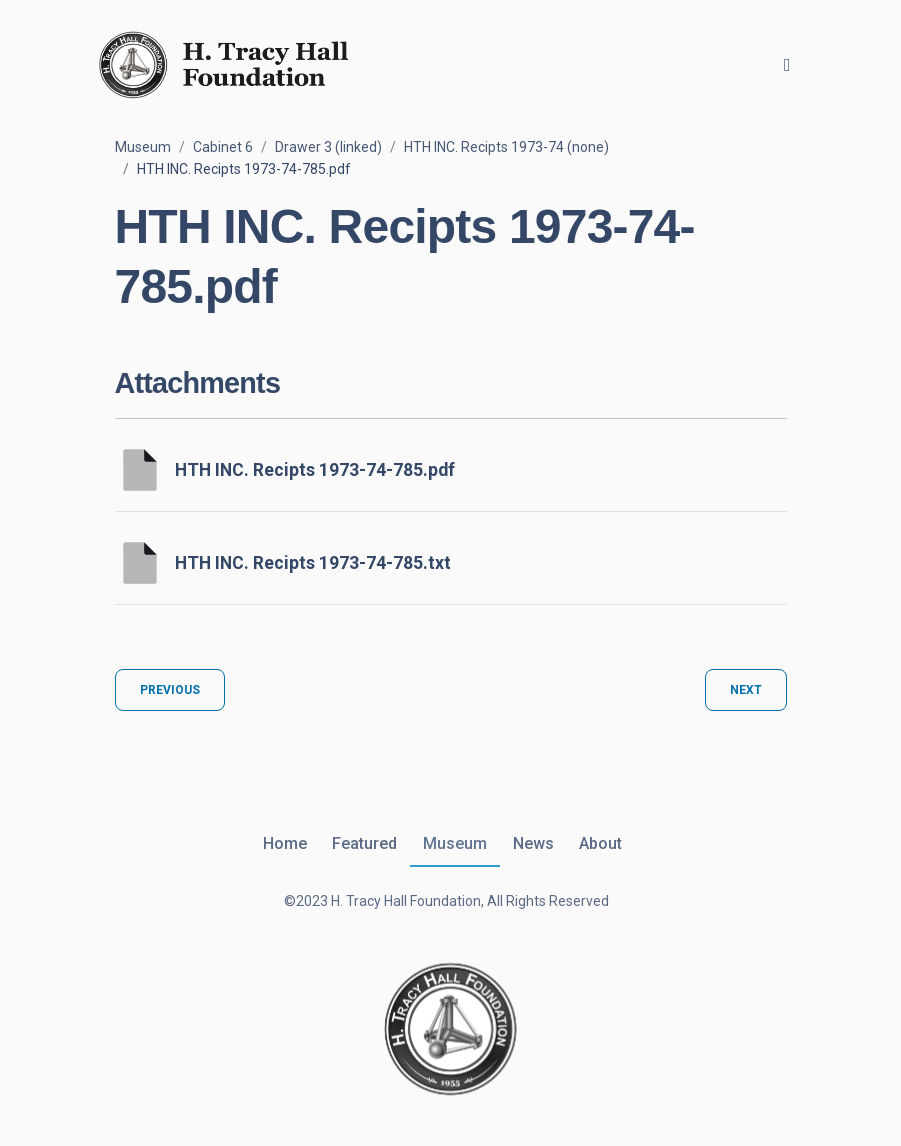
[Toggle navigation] (787, 65)
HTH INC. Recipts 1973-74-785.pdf (315, 470)
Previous (170, 690)
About (600, 843)
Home (285, 843)
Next (746, 690)
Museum (143, 147)
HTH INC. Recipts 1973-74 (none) (506, 147)
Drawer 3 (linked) (328, 147)
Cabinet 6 (223, 147)
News (533, 843)
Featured (364, 843)
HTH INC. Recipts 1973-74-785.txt (313, 563)
